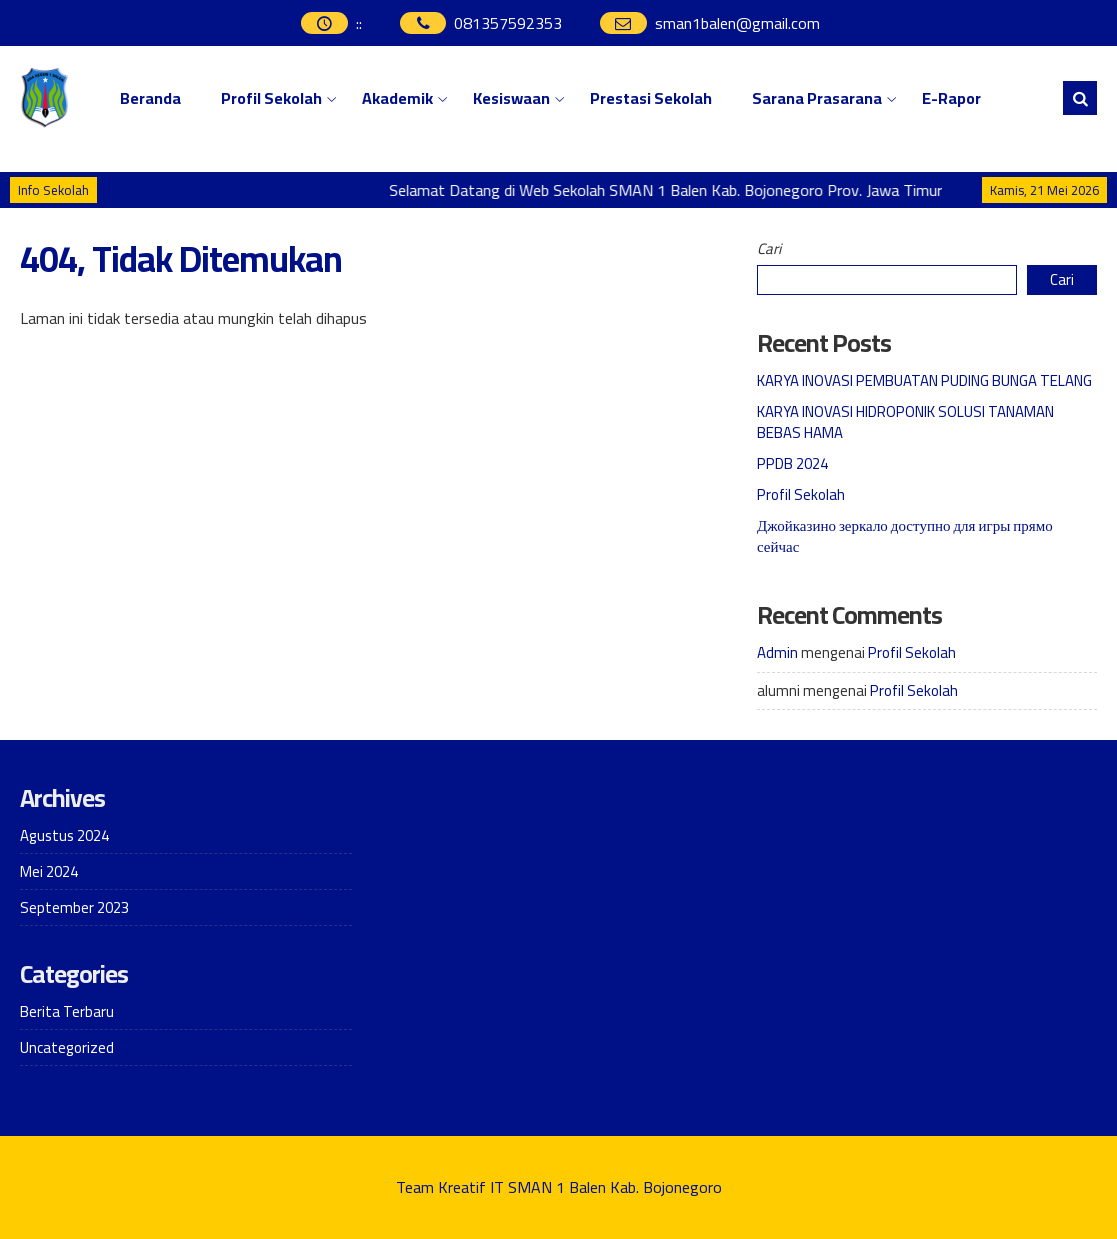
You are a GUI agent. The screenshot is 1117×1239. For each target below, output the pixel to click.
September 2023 (74, 907)
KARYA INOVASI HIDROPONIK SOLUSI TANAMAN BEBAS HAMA (905, 422)
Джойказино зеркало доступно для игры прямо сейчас (905, 536)
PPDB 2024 (792, 463)
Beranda (150, 98)
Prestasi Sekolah (651, 98)
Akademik (397, 98)
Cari (769, 248)
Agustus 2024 (64, 835)
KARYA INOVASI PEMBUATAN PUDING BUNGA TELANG (924, 380)
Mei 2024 (49, 871)
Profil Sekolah (271, 98)
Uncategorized (67, 1047)
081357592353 (508, 23)
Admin (777, 652)
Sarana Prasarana (817, 98)
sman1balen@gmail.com (737, 23)
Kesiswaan (511, 98)
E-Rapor (951, 98)
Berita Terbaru (67, 1011)
